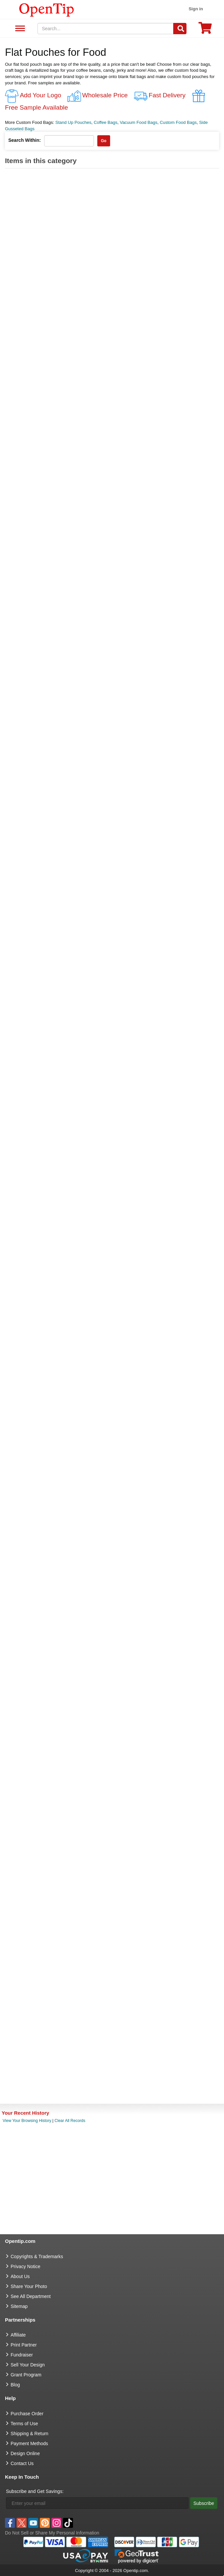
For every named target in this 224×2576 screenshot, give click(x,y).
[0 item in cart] (205, 30)
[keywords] (105, 28)
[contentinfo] (46, 9)
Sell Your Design (28, 2364)
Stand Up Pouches (73, 122)
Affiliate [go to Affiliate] (18, 2335)
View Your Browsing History (27, 2120)
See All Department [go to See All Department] (31, 2296)
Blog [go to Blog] (15, 2384)
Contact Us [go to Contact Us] (22, 2463)
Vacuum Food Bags (138, 122)
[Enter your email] (97, 2503)
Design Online (25, 2453)
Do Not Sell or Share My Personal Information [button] (52, 2532)
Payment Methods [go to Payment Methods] (29, 2443)
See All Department (19, 29)
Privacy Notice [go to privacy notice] (25, 2266)
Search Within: (24, 140)
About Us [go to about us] (20, 2276)
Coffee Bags (105, 122)
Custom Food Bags (178, 122)
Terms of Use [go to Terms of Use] (24, 2423)
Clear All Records (69, 2120)
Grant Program (26, 2374)
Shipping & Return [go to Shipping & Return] (29, 2433)
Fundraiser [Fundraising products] (22, 2354)
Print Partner (24, 2344)
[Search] (180, 28)
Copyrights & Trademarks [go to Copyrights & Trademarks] (37, 2256)
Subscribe (203, 2503)
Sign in (195, 8)
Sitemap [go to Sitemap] (19, 2306)
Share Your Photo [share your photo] (29, 2286)
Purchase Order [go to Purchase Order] (27, 2413)
